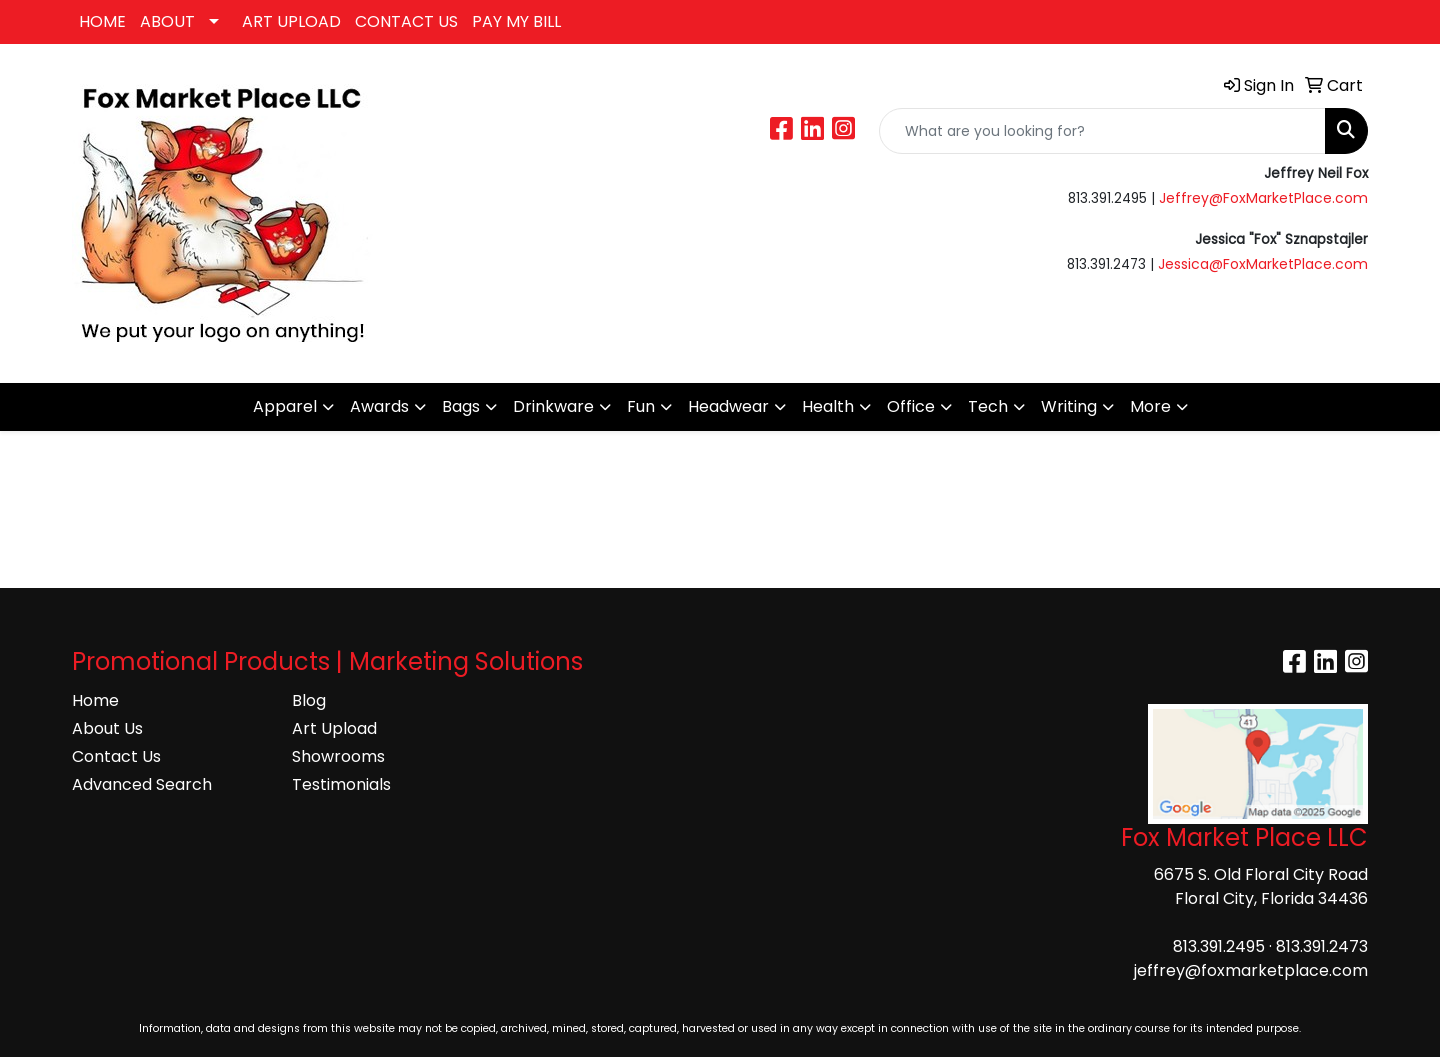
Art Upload (334, 728)
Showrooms (338, 756)
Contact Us (116, 756)
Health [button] (828, 406)
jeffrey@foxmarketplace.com (1251, 970)
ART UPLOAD (291, 21)
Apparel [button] (285, 406)
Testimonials (341, 784)
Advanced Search (142, 784)
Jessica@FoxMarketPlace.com (1263, 264)
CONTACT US (406, 21)
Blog (309, 700)
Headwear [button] (728, 406)
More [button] (1150, 406)
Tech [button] (988, 406)
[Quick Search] (1102, 131)
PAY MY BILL (516, 21)
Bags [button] (461, 406)
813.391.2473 (1322, 946)
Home (95, 700)
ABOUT (167, 21)
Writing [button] (1069, 406)
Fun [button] (641, 406)
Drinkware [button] (553, 406)
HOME (102, 21)
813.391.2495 (1219, 946)
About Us (107, 728)
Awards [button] (379, 406)
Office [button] (911, 406)
